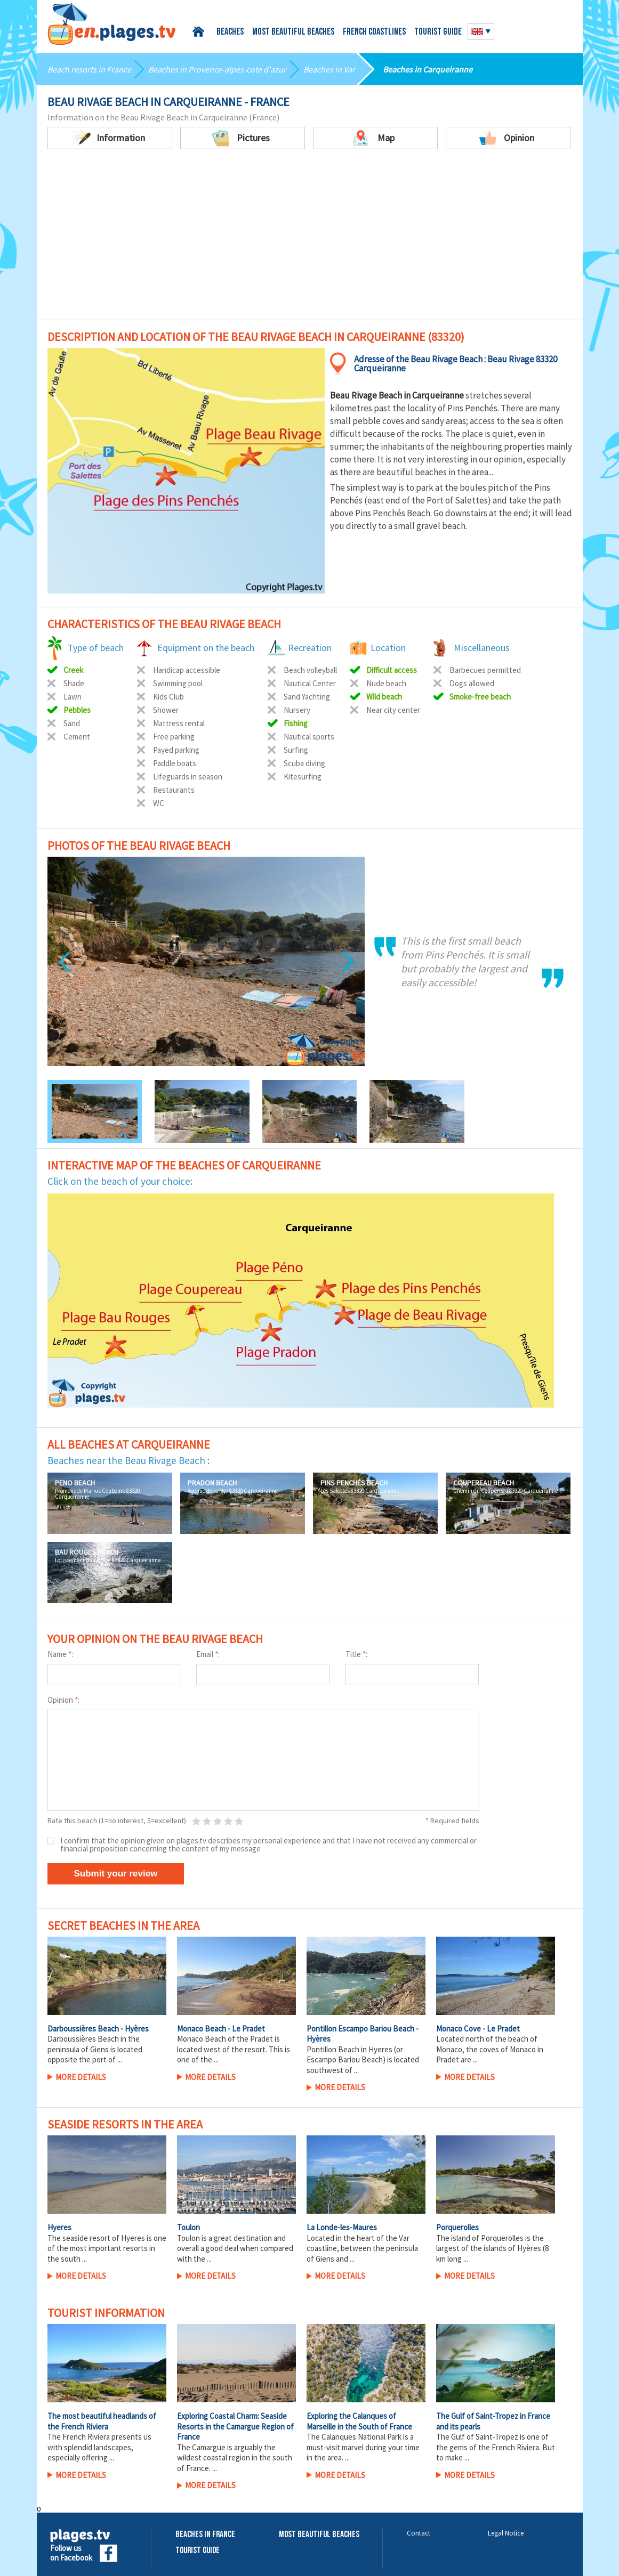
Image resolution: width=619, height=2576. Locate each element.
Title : (356, 1654)
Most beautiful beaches (293, 32)
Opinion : (63, 1700)
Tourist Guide (197, 2550)
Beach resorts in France (89, 69)
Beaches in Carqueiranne (427, 69)
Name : (60, 1654)
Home (200, 31)
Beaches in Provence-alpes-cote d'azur (217, 69)
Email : (208, 1654)
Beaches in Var (329, 69)
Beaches (230, 32)
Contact (418, 2533)
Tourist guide (438, 32)
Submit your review (116, 1873)
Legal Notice (506, 2533)
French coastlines (374, 32)
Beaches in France (205, 2534)
